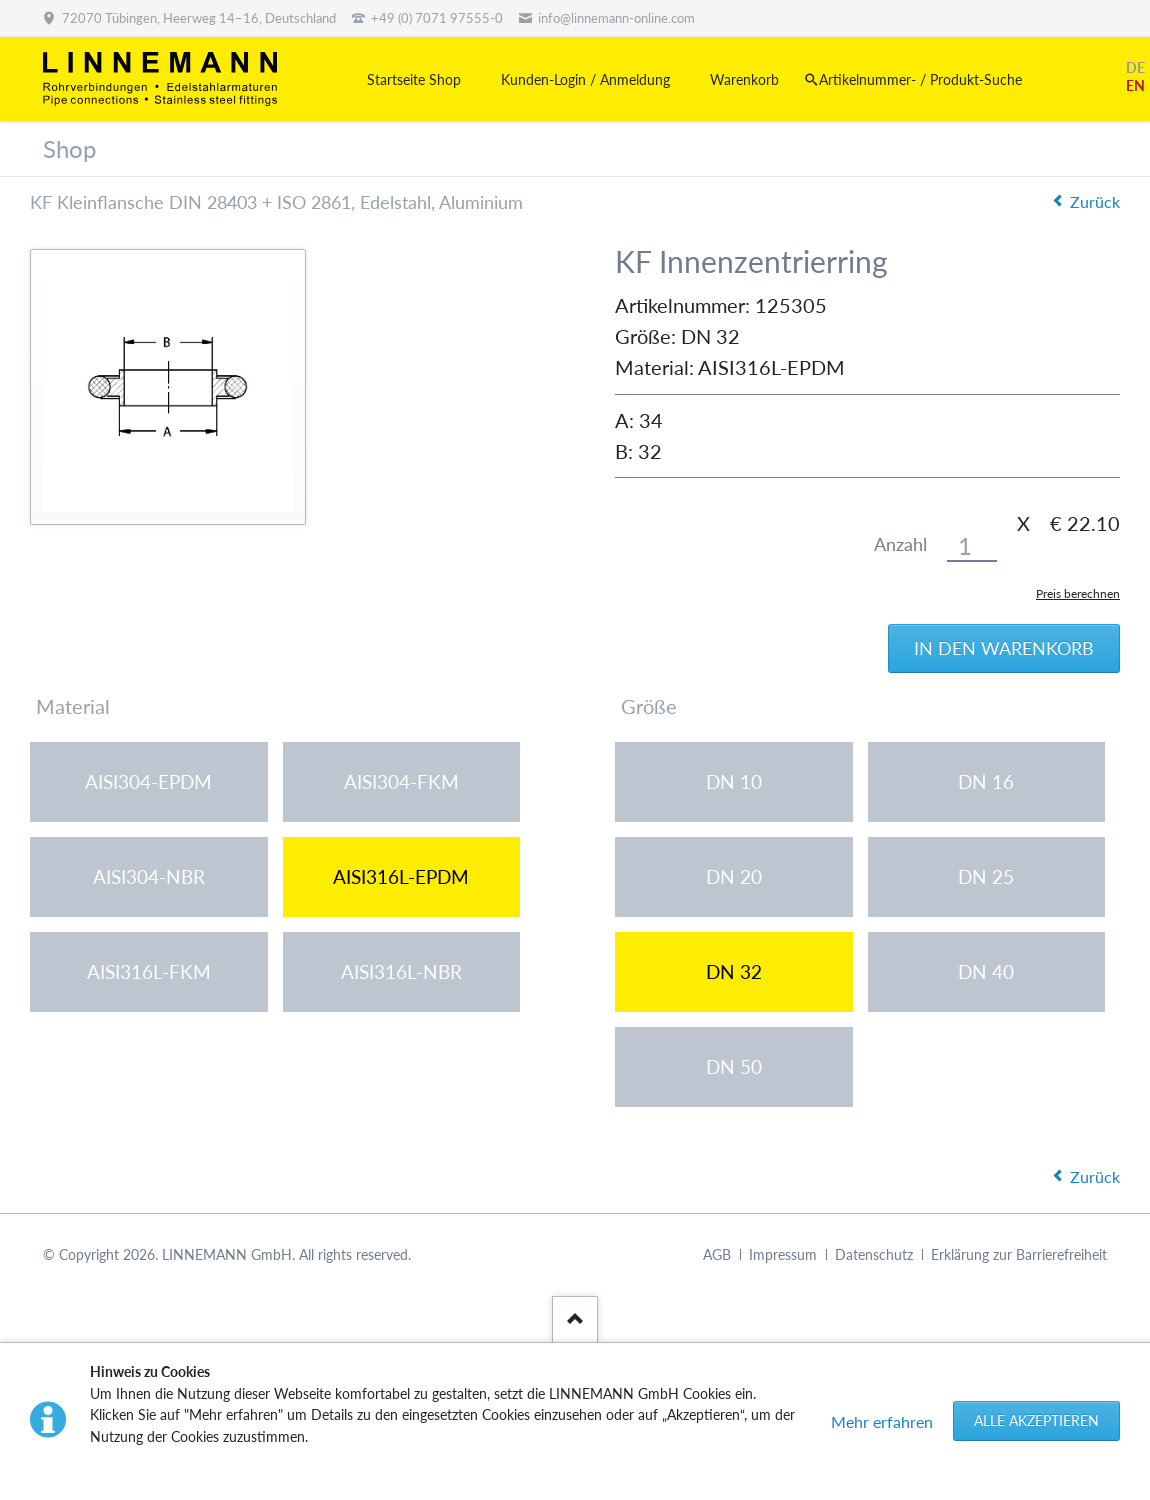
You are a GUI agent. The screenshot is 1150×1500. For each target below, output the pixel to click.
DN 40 (986, 971)
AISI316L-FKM (149, 971)
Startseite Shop (414, 79)
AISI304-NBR (149, 876)
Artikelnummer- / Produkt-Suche (920, 79)
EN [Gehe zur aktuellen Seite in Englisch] (1135, 85)
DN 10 (734, 781)
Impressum (783, 1254)
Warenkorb (744, 79)
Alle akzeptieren (1036, 1420)
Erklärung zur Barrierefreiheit (1019, 1254)
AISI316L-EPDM (401, 876)
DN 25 (986, 876)
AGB (717, 1254)
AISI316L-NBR (401, 971)
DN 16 (986, 781)
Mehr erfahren (882, 1421)
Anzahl (900, 544)
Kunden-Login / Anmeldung (585, 79)
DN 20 (734, 876)
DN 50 (734, 1066)
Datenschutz (874, 1254)
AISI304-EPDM (148, 781)
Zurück (1095, 201)
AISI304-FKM (401, 781)
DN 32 (734, 971)
